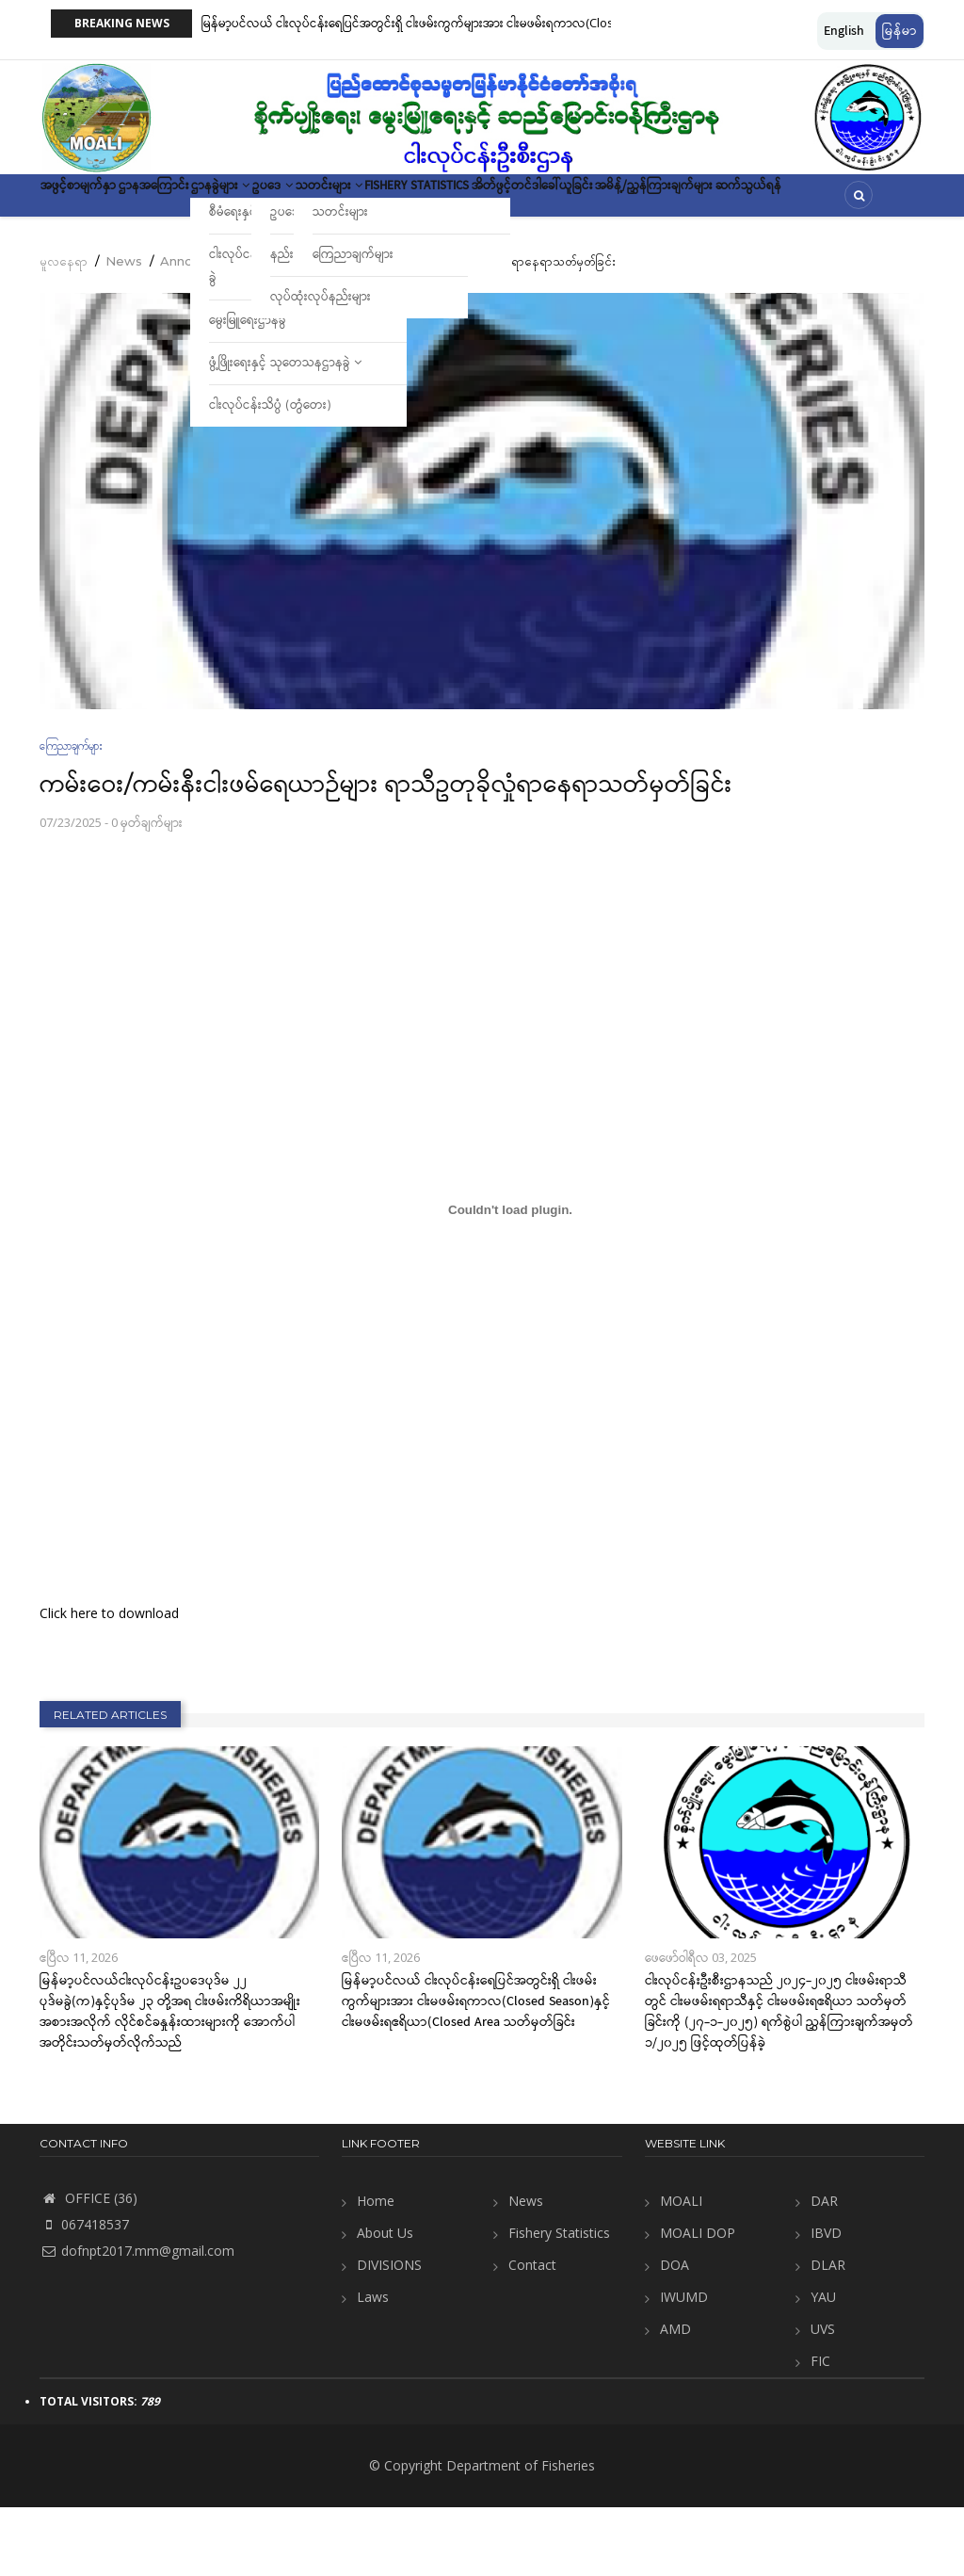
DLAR (828, 2333)
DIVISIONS (389, 2333)
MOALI (681, 2269)
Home (375, 2269)
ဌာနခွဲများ (301, 201)
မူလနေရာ (64, 329)
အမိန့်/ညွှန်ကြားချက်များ (118, 257)
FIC (820, 2429)
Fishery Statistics (590, 201)
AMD (675, 2397)
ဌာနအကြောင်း (203, 201)
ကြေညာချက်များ (71, 814)
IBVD (826, 2301)
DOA (674, 2333)
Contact (532, 2333)
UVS (823, 2397)
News (123, 329)
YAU (823, 2365)
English (844, 31)
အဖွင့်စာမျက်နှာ (95, 201)
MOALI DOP (697, 2301)
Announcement (209, 329)
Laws (373, 2365)
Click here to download (109, 1682)
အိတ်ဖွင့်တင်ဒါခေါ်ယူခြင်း (740, 201)
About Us (385, 2301)
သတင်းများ (469, 201)
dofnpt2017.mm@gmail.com (137, 2319)
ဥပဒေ (383, 201)
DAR (824, 2269)
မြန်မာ (899, 31)
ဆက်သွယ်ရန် (245, 257)
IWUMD (684, 2365)
